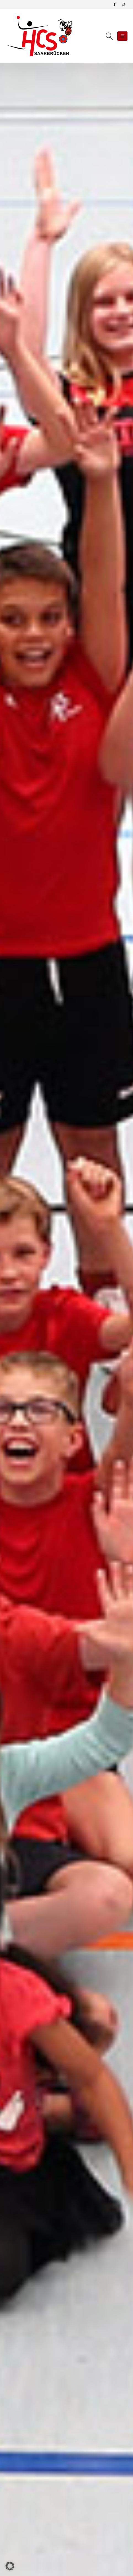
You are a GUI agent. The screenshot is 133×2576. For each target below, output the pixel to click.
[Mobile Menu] (122, 36)
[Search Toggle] (109, 36)
